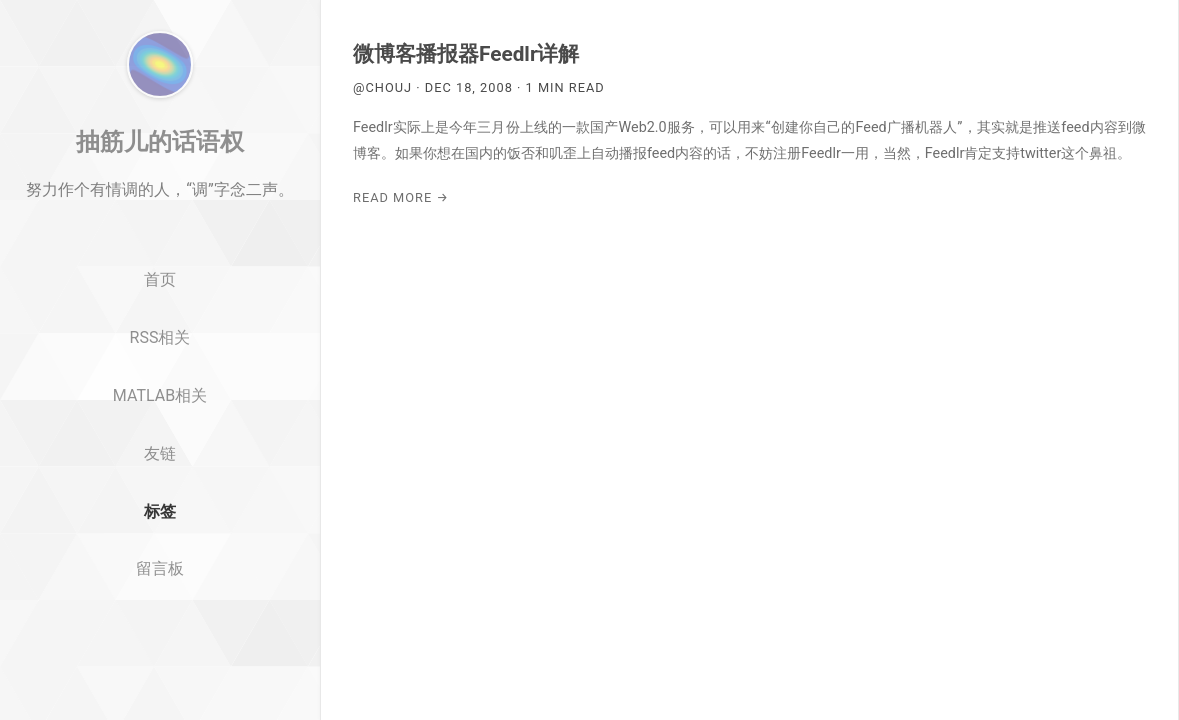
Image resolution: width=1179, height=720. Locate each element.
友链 (160, 554)
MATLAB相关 (160, 496)
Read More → (401, 197)
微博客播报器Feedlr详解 (466, 54)
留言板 (160, 670)
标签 (160, 612)
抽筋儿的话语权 (160, 243)
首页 (160, 381)
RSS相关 (160, 438)
